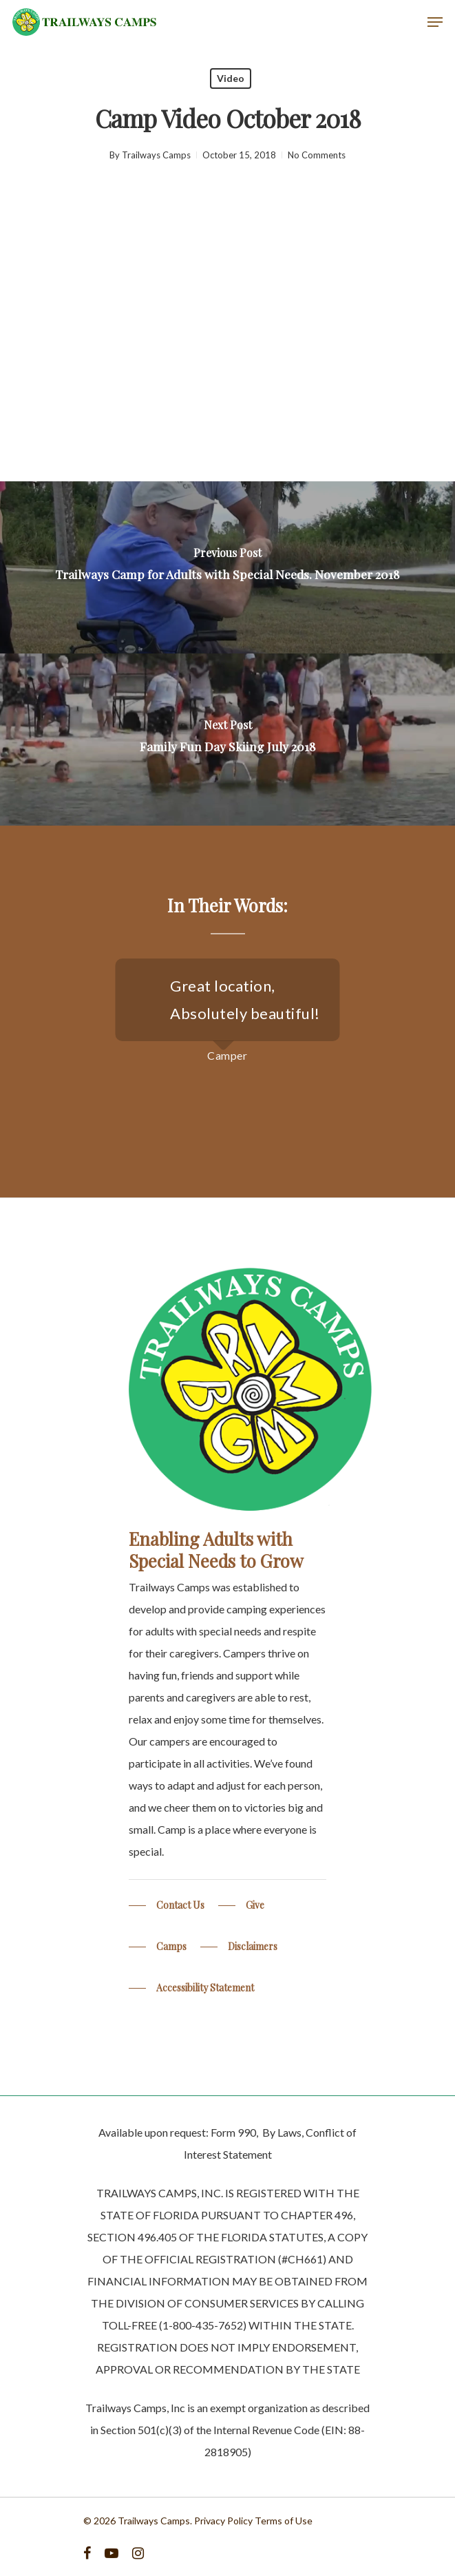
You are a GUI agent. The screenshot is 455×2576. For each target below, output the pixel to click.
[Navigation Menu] (435, 22)
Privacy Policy (223, 2520)
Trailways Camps (156, 154)
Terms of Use (284, 2520)
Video (230, 78)
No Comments (317, 154)
